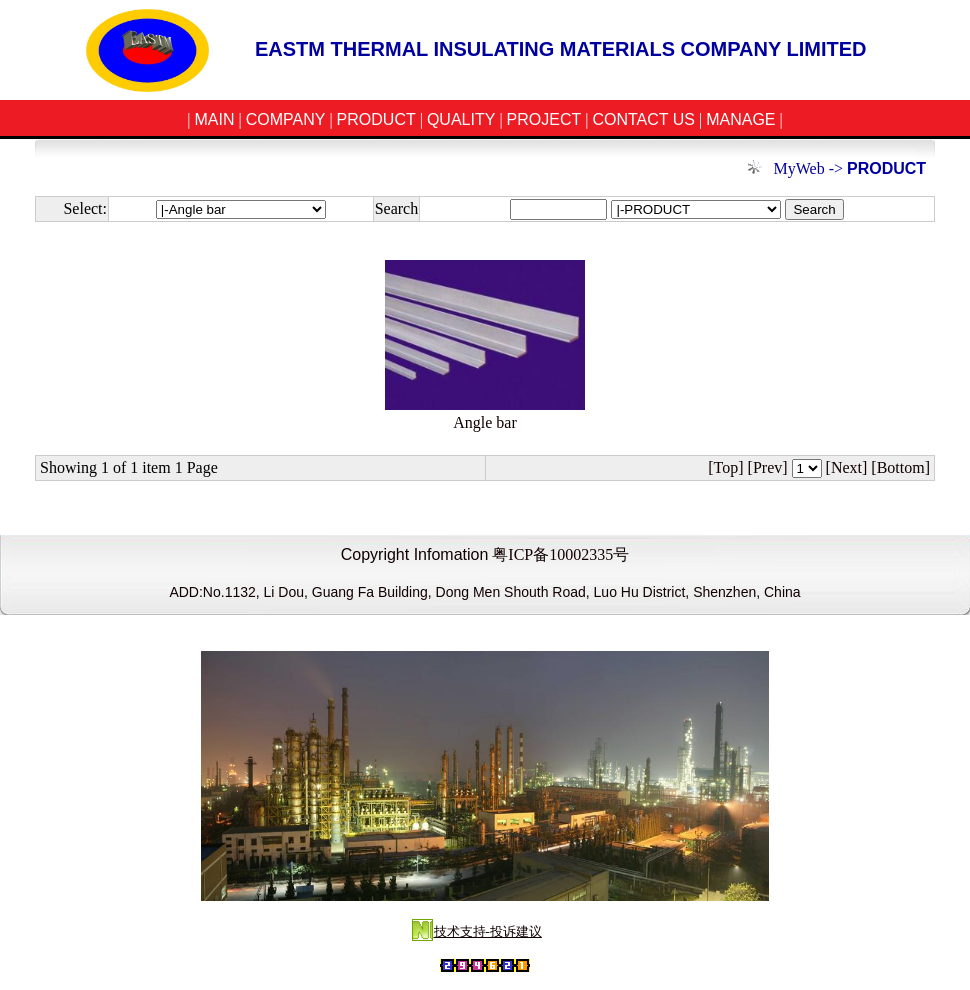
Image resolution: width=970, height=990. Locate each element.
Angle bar (485, 422)
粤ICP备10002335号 (560, 554)
